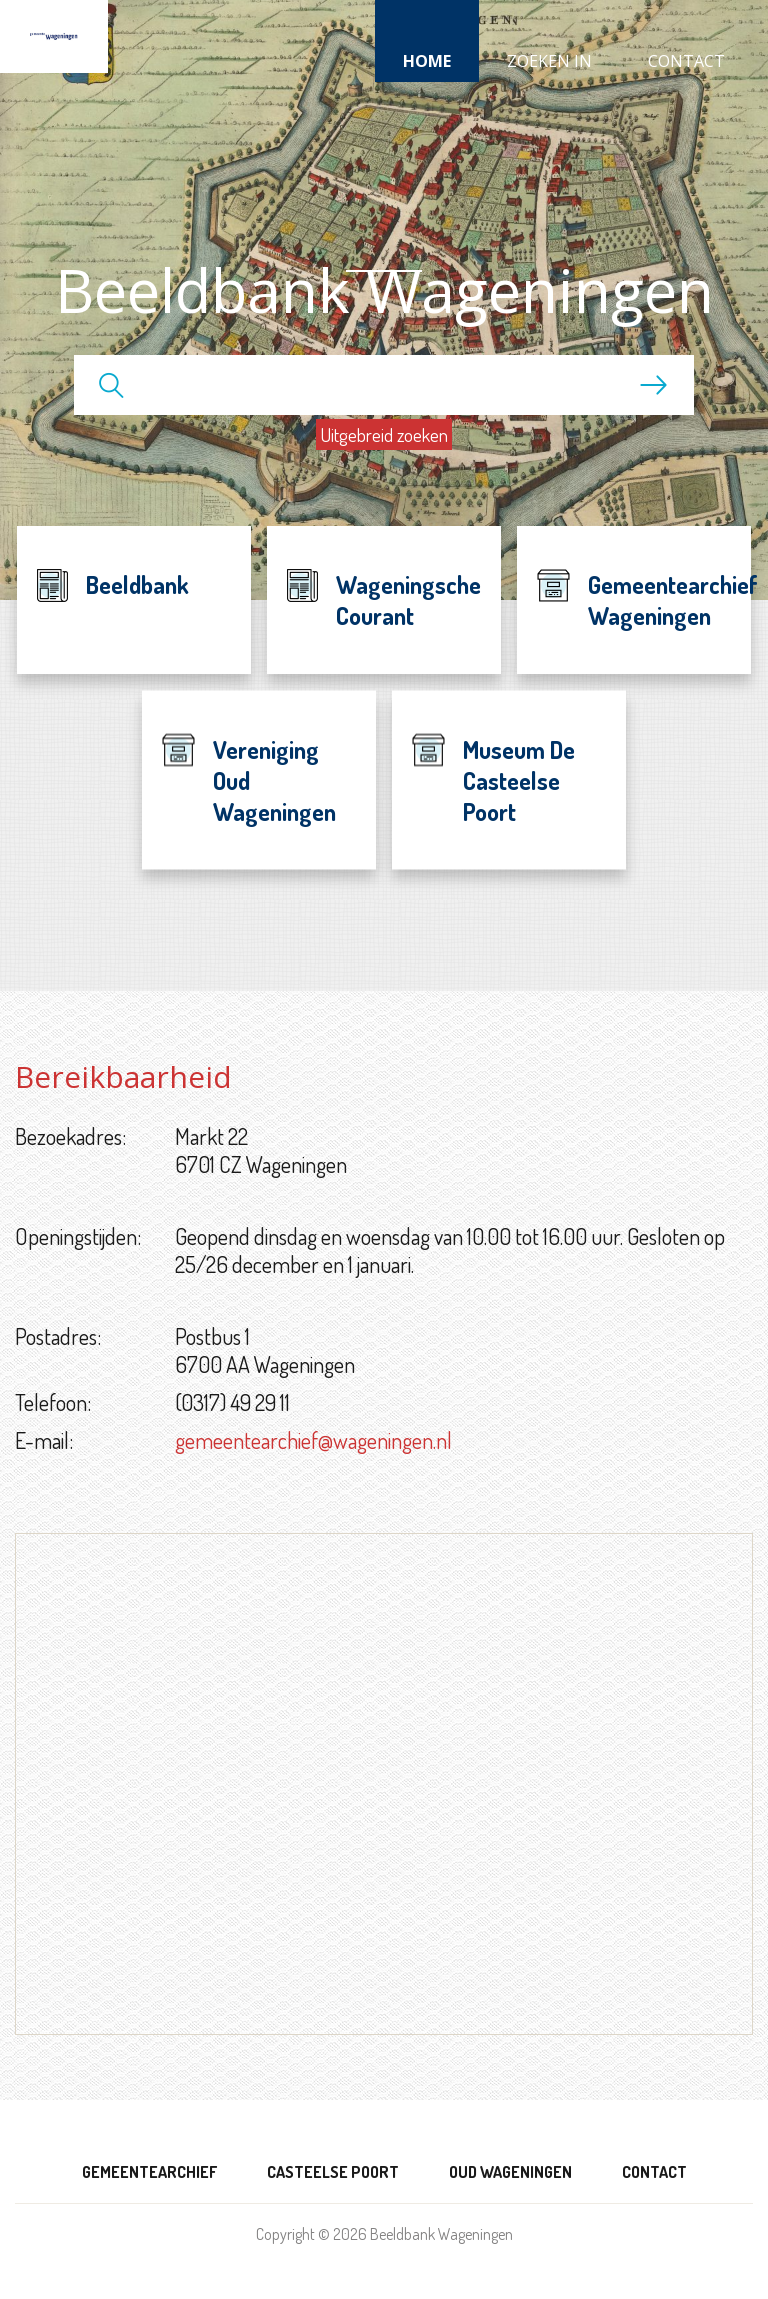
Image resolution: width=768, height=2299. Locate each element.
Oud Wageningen (510, 2172)
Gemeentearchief (149, 2172)
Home (427, 61)
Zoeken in (549, 61)
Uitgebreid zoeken (384, 434)
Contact (686, 61)
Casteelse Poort (333, 2172)
